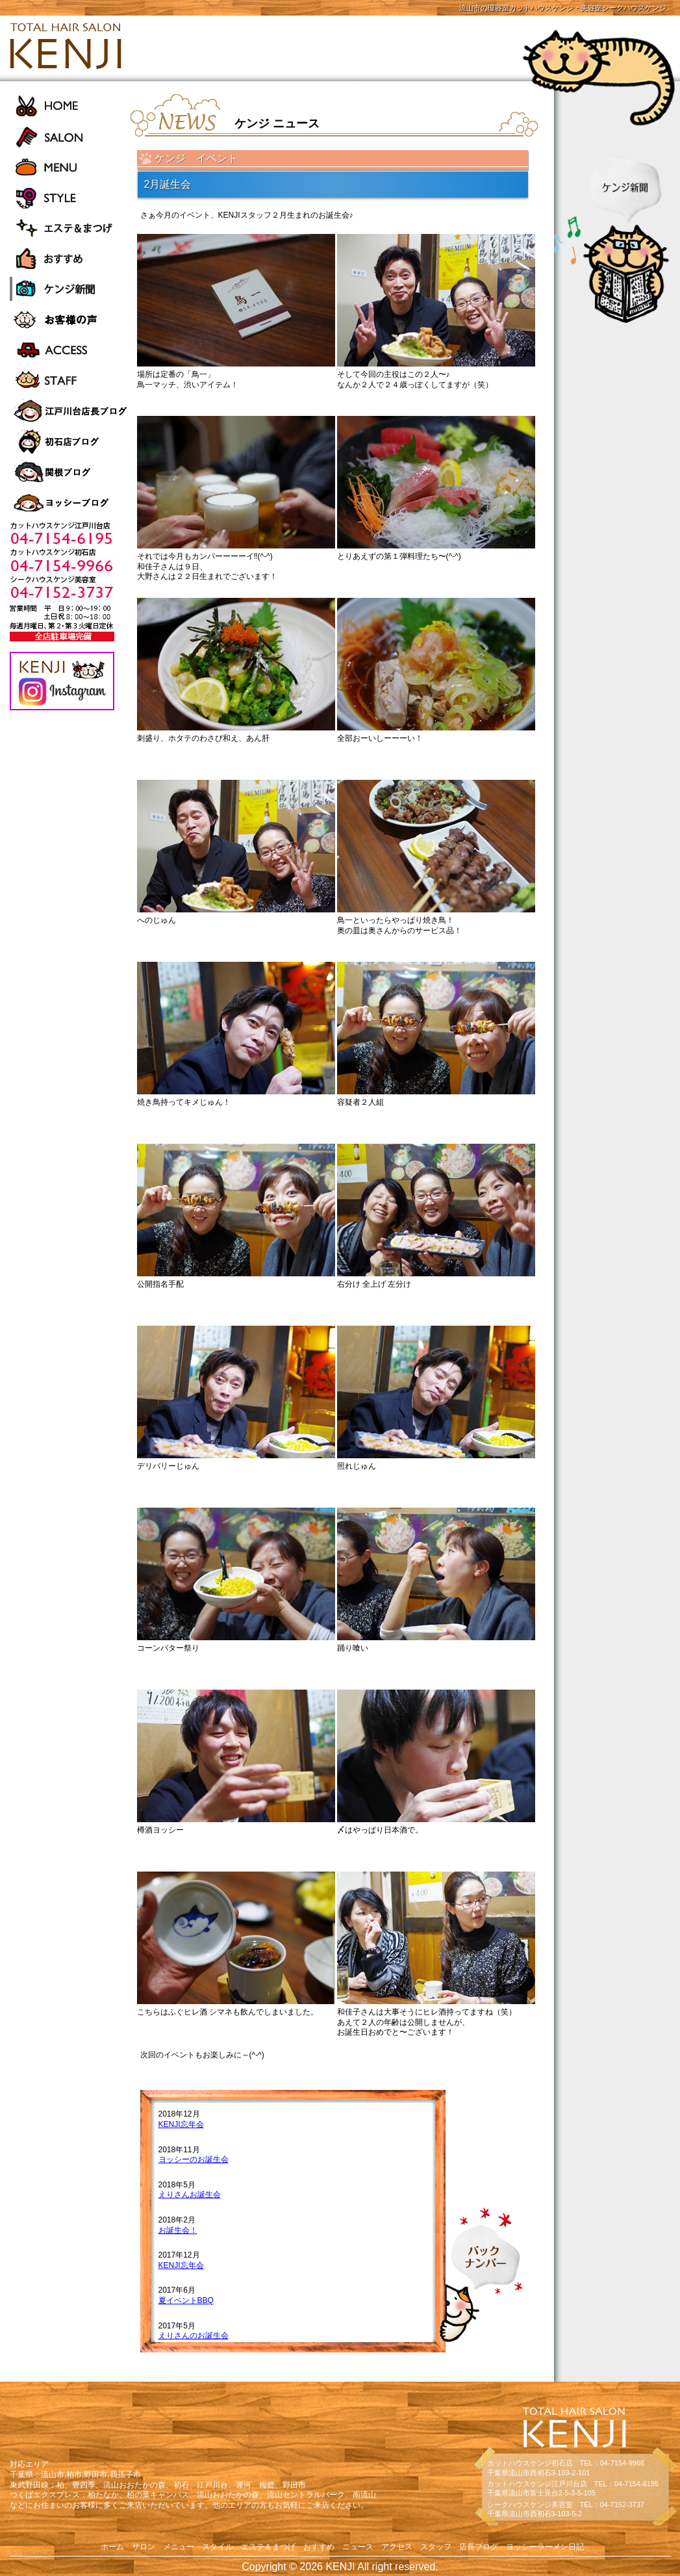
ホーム (112, 2546)
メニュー (178, 2546)
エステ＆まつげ (70, 228)
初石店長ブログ (70, 442)
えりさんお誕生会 (189, 2194)
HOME (70, 106)
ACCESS (70, 350)
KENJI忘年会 (181, 2124)
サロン (143, 2546)
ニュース (357, 2546)
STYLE (70, 197)
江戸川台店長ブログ (70, 411)
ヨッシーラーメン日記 (70, 503)
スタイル (217, 2546)
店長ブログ (478, 2546)
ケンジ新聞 (70, 289)
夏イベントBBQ (186, 2300)
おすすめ (70, 258)
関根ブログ (70, 472)
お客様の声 (70, 319)
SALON (70, 136)
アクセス (396, 2546)
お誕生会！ (177, 2230)
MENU (70, 167)
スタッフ (435, 2546)
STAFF (70, 380)
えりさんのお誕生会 (193, 2335)
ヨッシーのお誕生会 (193, 2159)
